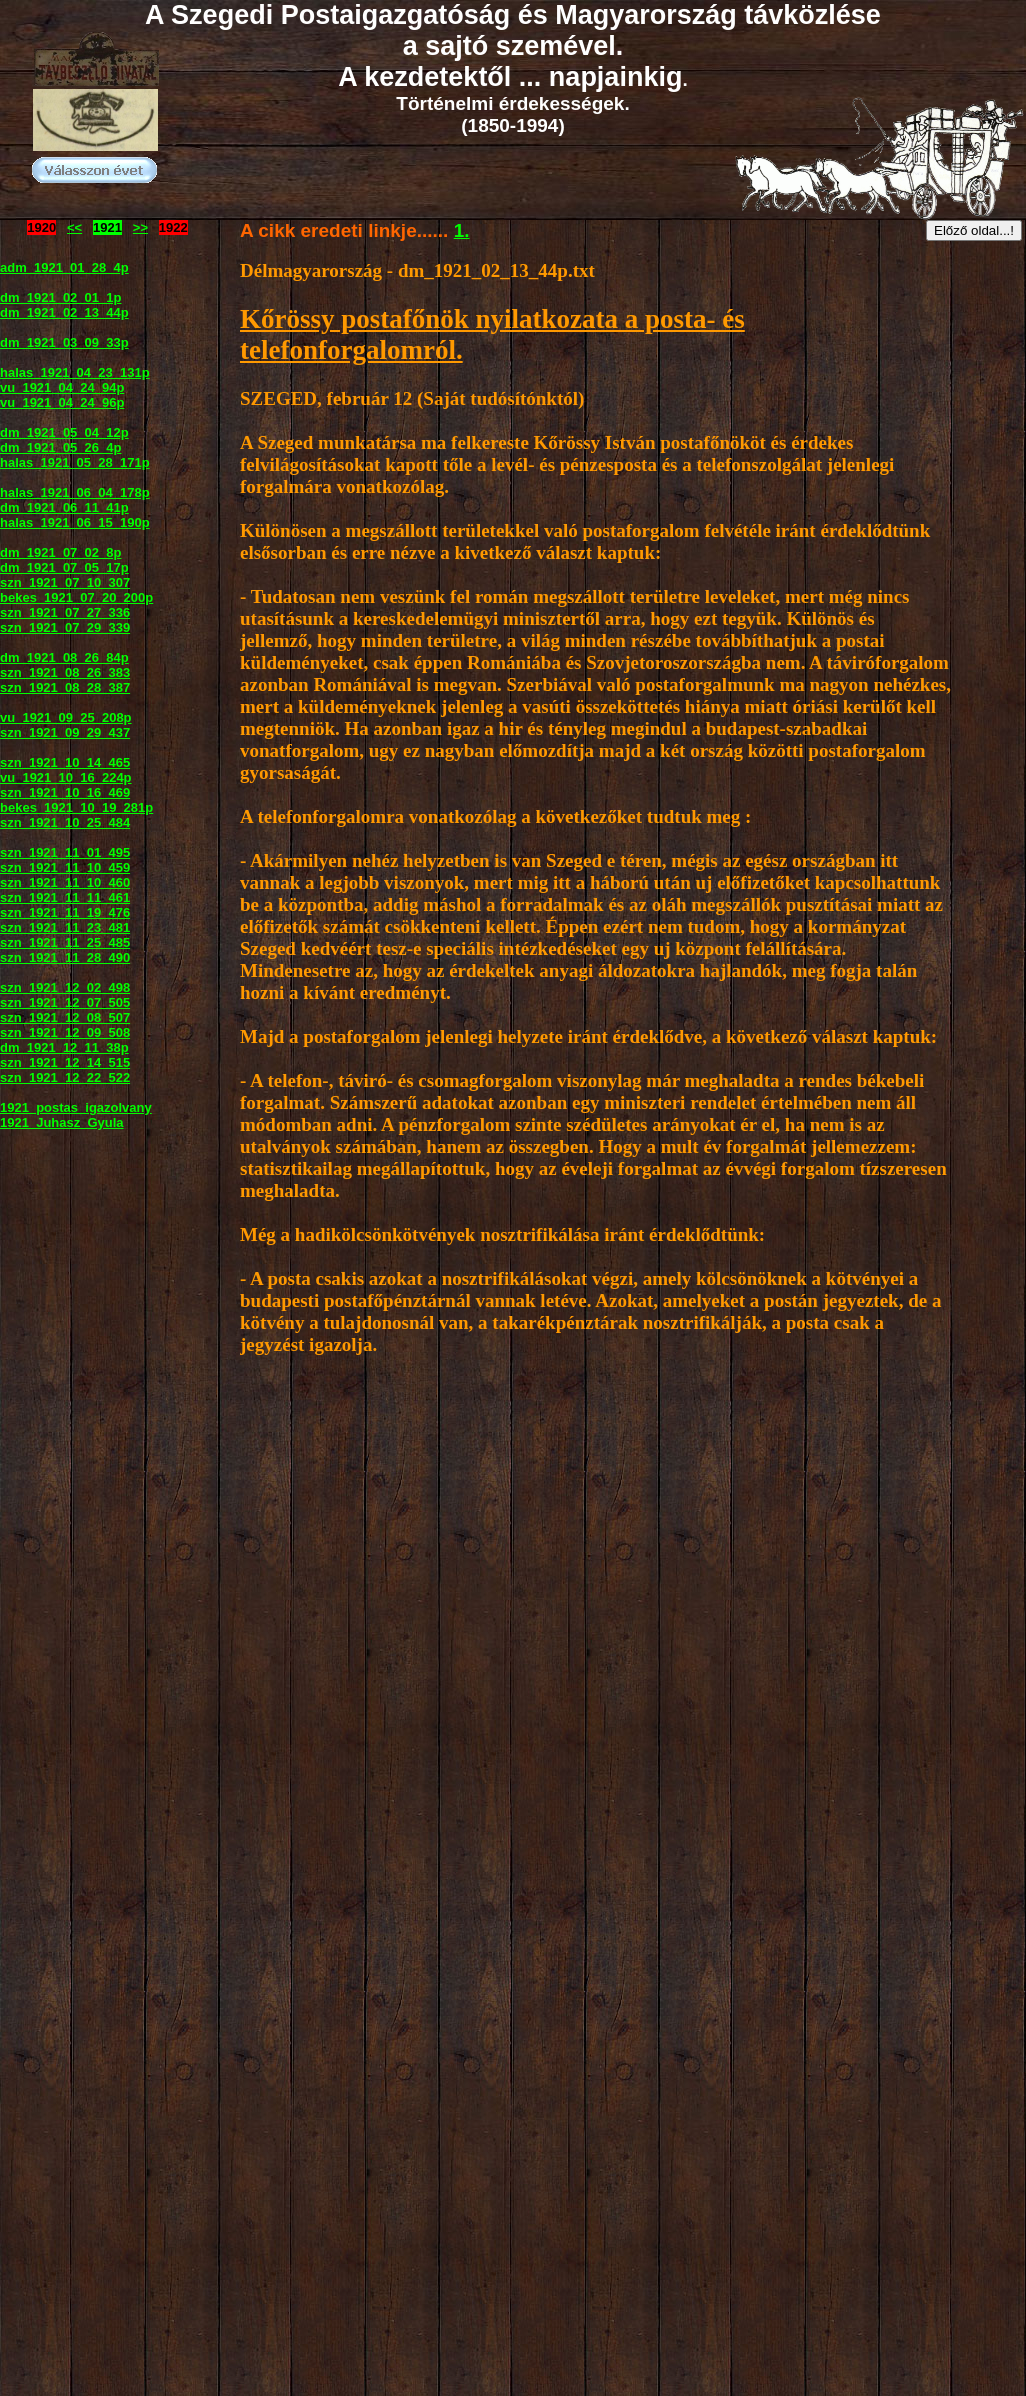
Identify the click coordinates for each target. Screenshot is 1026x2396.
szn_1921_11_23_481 (65, 927)
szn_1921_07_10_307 (65, 582)
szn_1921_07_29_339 (65, 627)
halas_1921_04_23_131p (75, 372)
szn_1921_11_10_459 (65, 867)
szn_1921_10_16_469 (65, 792)
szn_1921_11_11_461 (65, 897)
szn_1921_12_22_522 (65, 1077)
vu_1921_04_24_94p (62, 387)
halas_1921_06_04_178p (75, 492)
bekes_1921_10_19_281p (76, 807)
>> (140, 227)
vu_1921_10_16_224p (66, 777)
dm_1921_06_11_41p (64, 507)
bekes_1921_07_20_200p (76, 597)
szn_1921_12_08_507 (65, 1017)
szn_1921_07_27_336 (65, 612)
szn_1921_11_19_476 (65, 912)
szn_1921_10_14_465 (65, 762)
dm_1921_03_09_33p (64, 342)
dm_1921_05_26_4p (60, 447)
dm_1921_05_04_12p (64, 432)
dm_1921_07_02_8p (60, 552)
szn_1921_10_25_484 (65, 822)
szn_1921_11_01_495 (65, 852)
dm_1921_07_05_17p (64, 567)
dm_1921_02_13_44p (64, 312)
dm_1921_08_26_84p (64, 657)
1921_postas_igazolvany (76, 1107)
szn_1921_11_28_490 (65, 957)
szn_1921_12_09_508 (65, 1032)
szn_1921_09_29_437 (65, 732)
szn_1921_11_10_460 (65, 882)
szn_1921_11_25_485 (65, 942)
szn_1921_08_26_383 (65, 672)
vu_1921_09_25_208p (66, 717)
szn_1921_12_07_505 (65, 1002)
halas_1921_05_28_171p (75, 462)
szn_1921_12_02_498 (65, 987)
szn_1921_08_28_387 (65, 687)
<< (74, 227)
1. (462, 230)
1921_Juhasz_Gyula (62, 1122)
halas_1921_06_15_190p (75, 522)
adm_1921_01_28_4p (64, 267)
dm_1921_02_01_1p (60, 297)
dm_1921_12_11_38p (64, 1047)
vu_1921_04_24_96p (62, 402)
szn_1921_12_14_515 (65, 1062)
